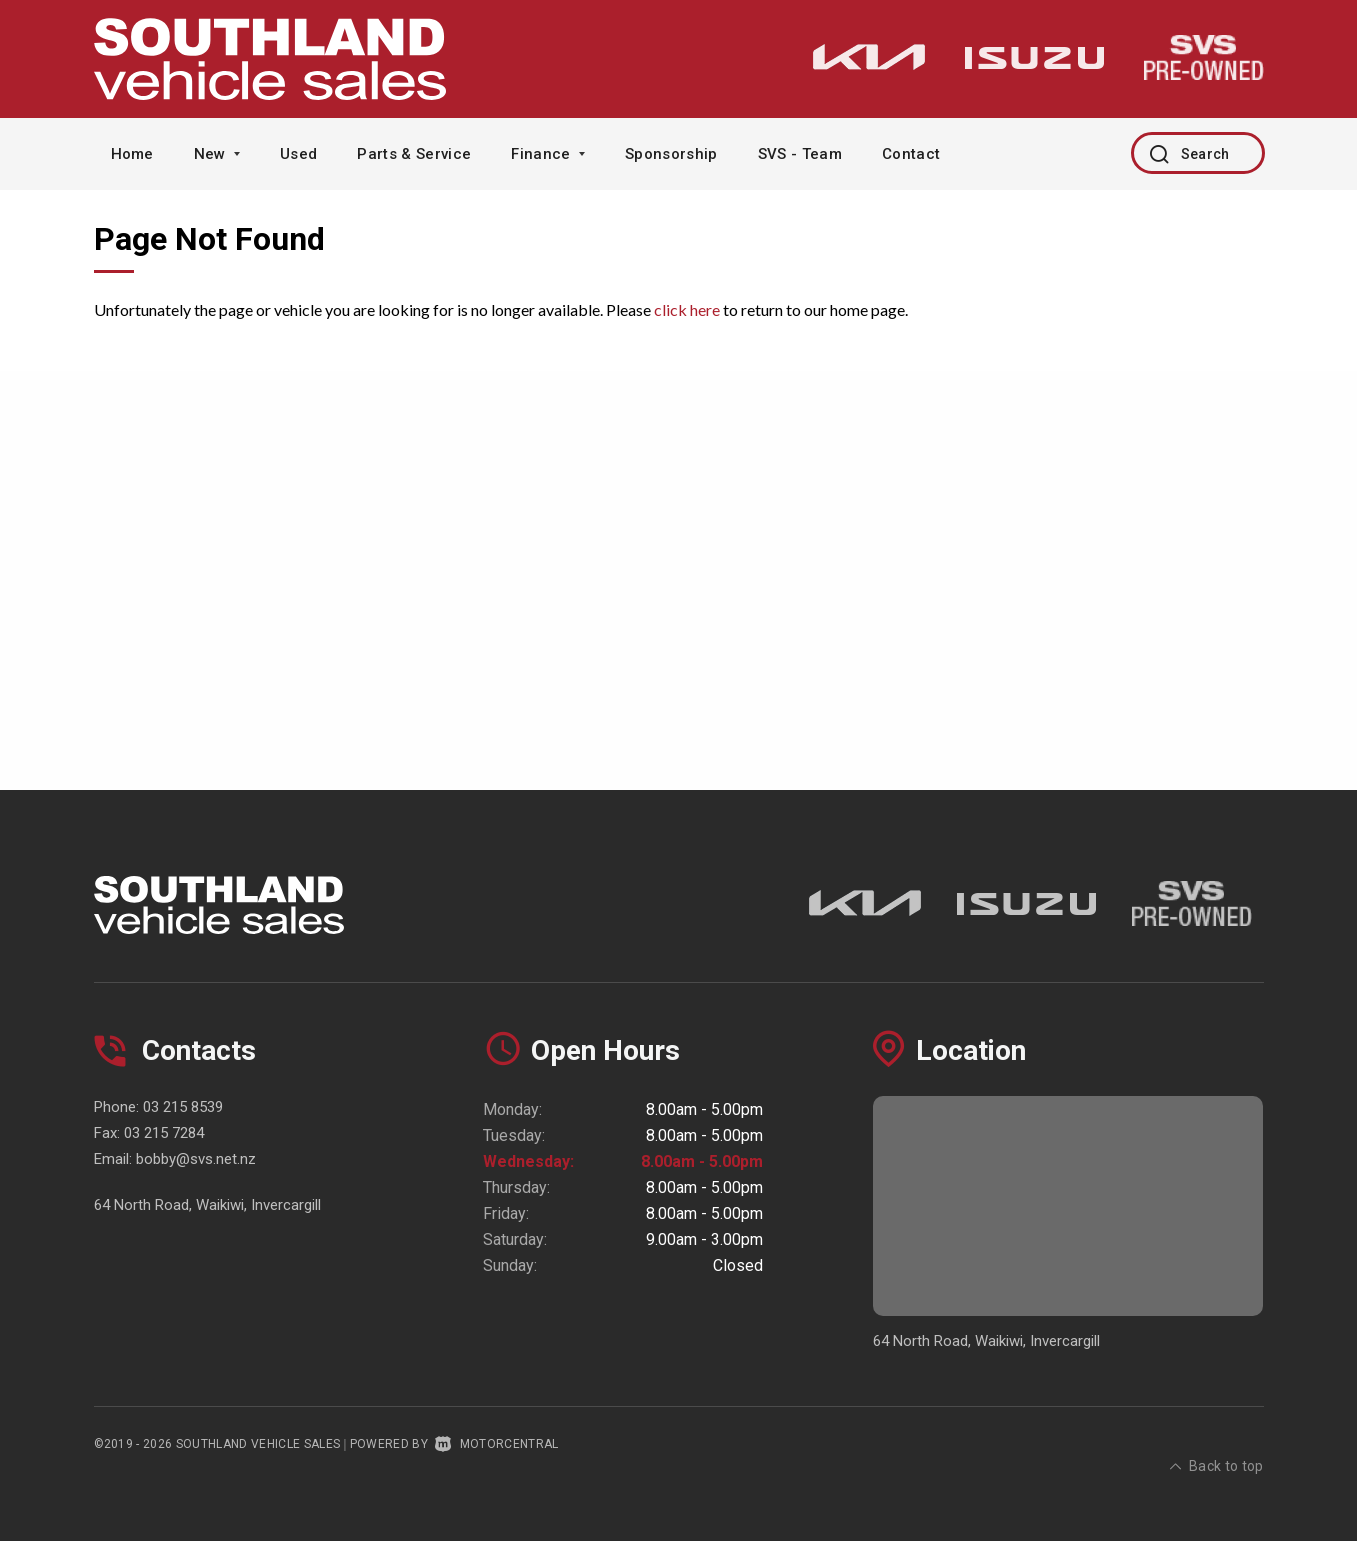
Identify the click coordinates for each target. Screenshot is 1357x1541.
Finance (548, 154)
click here (687, 309)
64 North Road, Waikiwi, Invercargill (207, 1205)
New (217, 154)
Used (298, 154)
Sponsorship (671, 154)
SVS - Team (800, 154)
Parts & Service (414, 154)
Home (132, 154)
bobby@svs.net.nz (196, 1159)
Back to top (1217, 1442)
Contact (911, 154)
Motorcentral (496, 1444)
